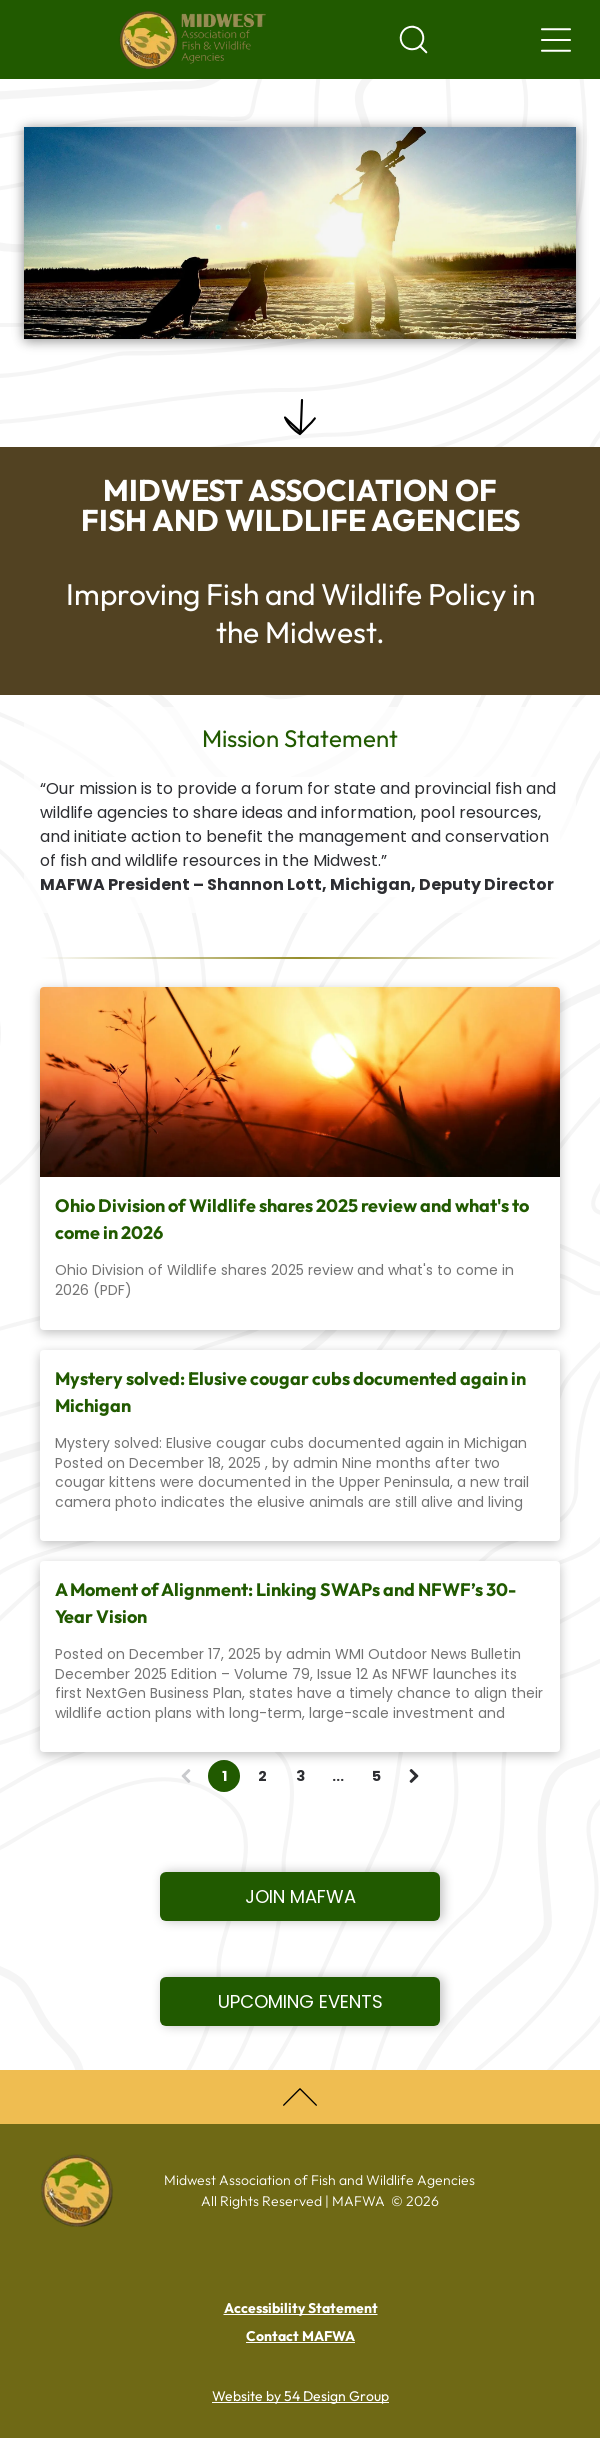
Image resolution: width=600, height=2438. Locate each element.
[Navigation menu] (556, 40)
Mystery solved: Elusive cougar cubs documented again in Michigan (290, 1392)
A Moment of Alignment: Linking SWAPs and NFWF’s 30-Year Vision (285, 1603)
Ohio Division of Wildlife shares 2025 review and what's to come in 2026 (292, 1219)
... (338, 1776)
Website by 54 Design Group (300, 2396)
